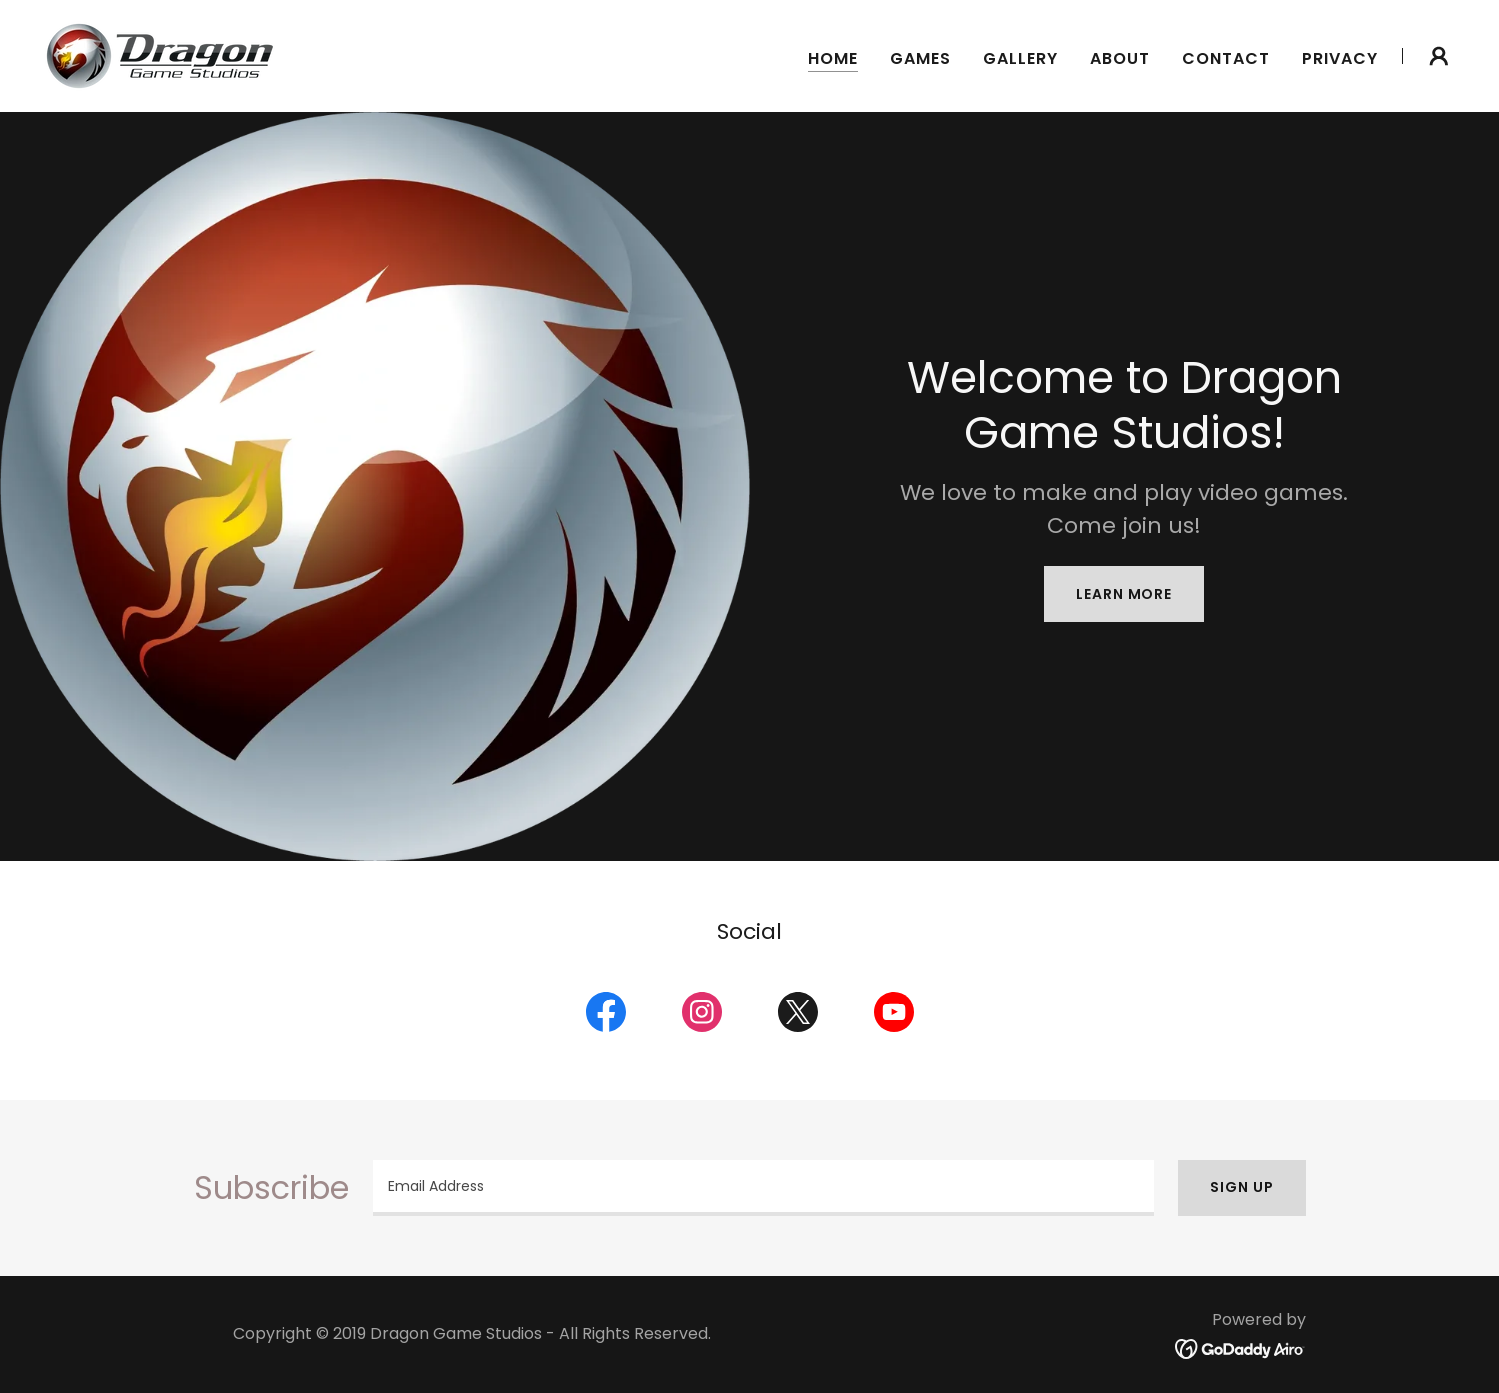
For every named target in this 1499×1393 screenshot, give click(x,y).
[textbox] (764, 1188)
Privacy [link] (1340, 58)
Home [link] (833, 58)
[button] (1439, 56)
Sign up (1241, 1187)
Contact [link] (1226, 58)
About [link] (1120, 58)
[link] (160, 54)
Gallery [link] (1020, 58)
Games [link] (920, 58)
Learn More (1124, 594)
